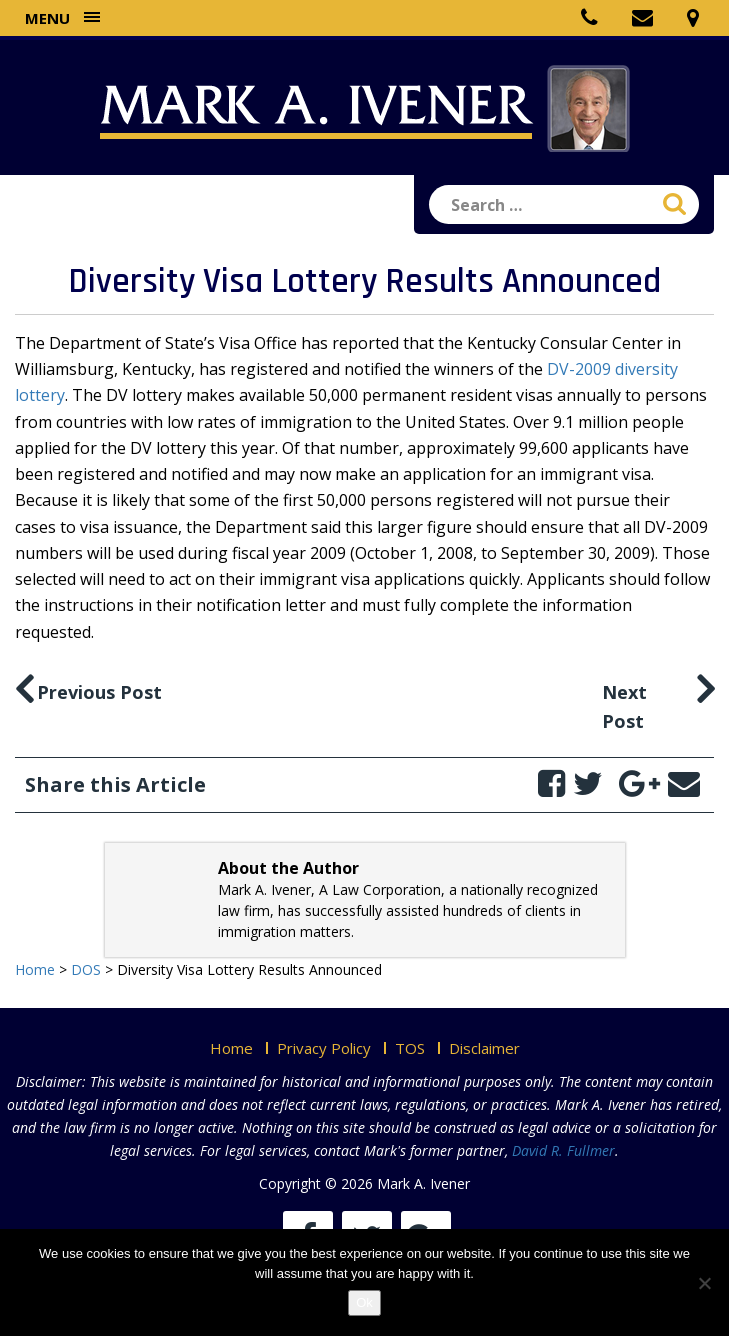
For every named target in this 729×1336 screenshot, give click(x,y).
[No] (704, 1283)
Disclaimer (484, 1048)
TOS (410, 1048)
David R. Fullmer (563, 1150)
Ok (364, 1302)
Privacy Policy (324, 1048)
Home (231, 1048)
